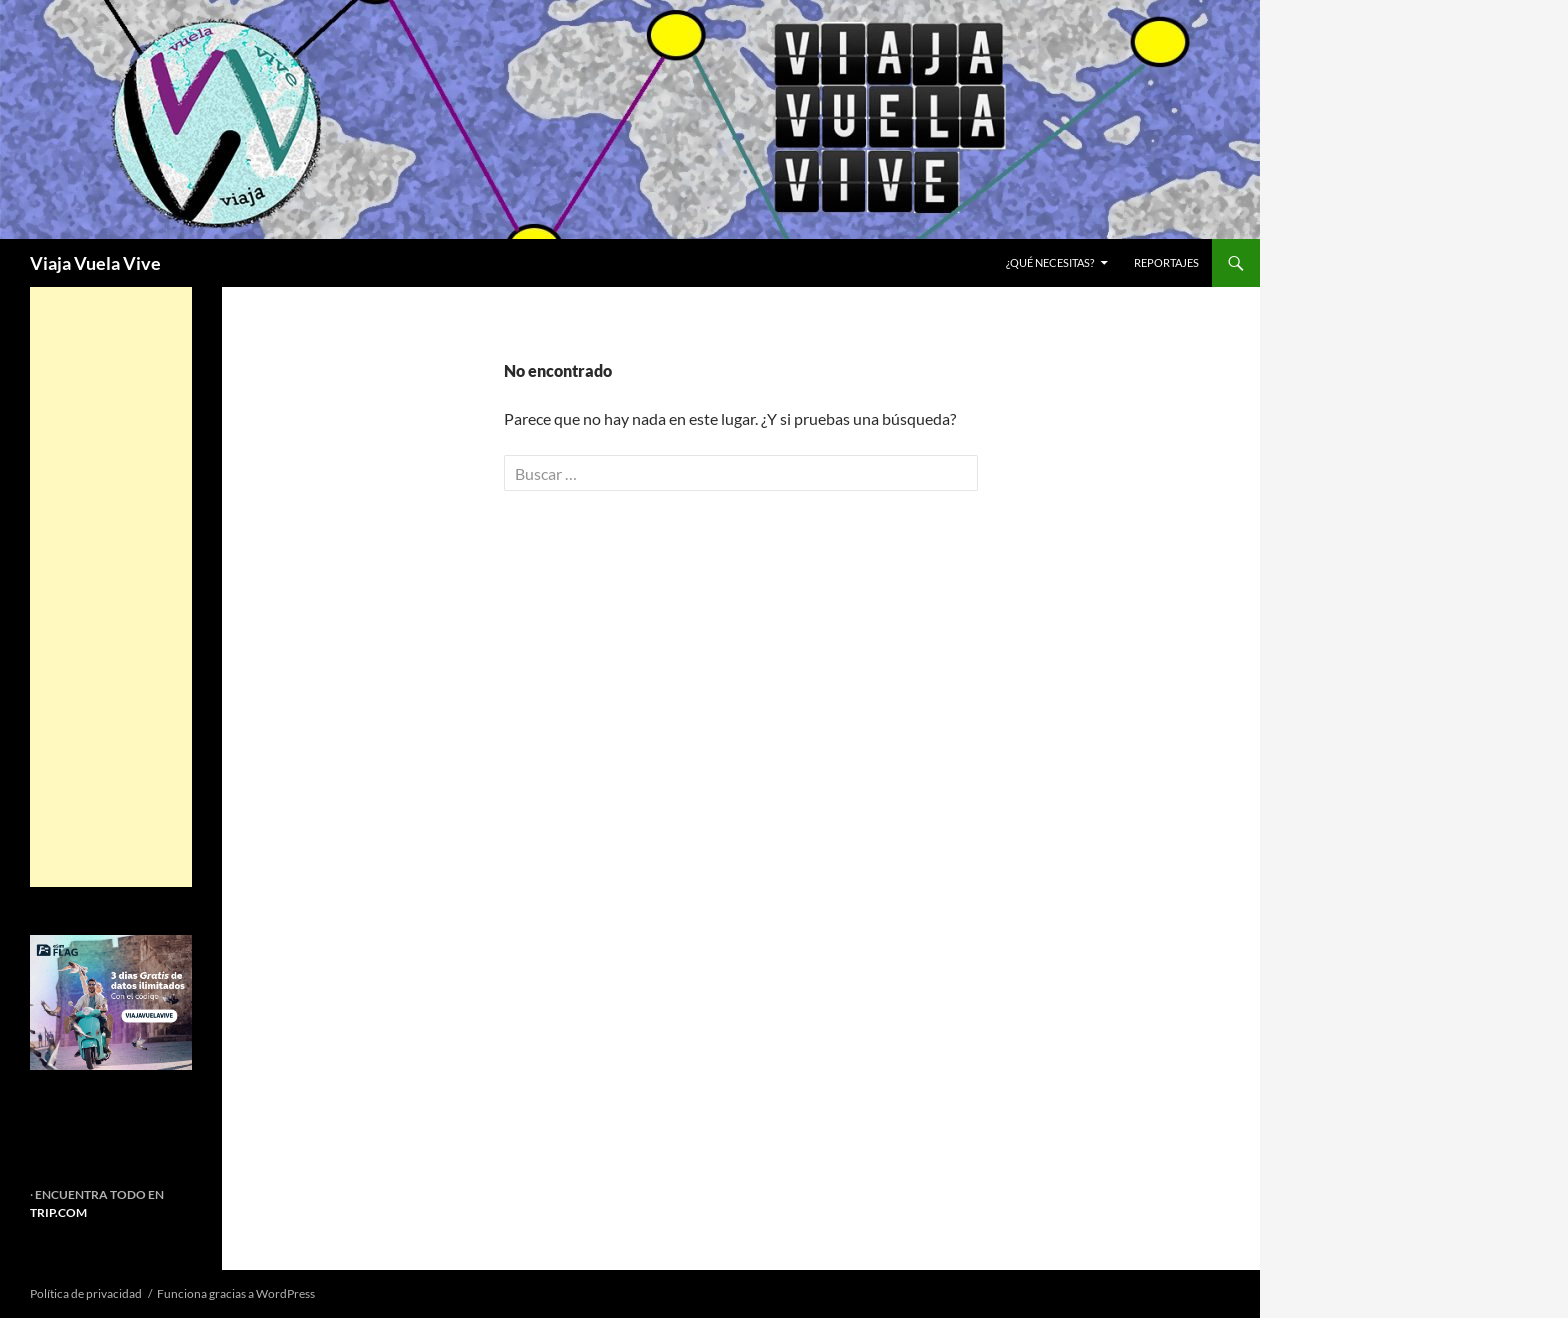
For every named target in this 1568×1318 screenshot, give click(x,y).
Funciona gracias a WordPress (236, 1293)
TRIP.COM (58, 1212)
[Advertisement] (111, 587)
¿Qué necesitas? (1050, 262)
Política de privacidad (86, 1293)
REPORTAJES (1166, 262)
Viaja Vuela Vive (95, 263)
